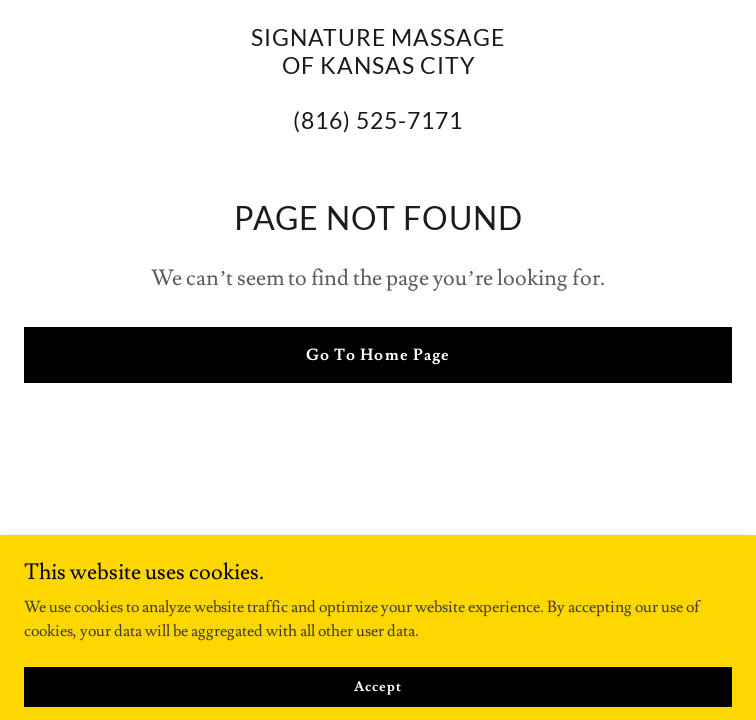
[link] (378, 124)
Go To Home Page (377, 355)
